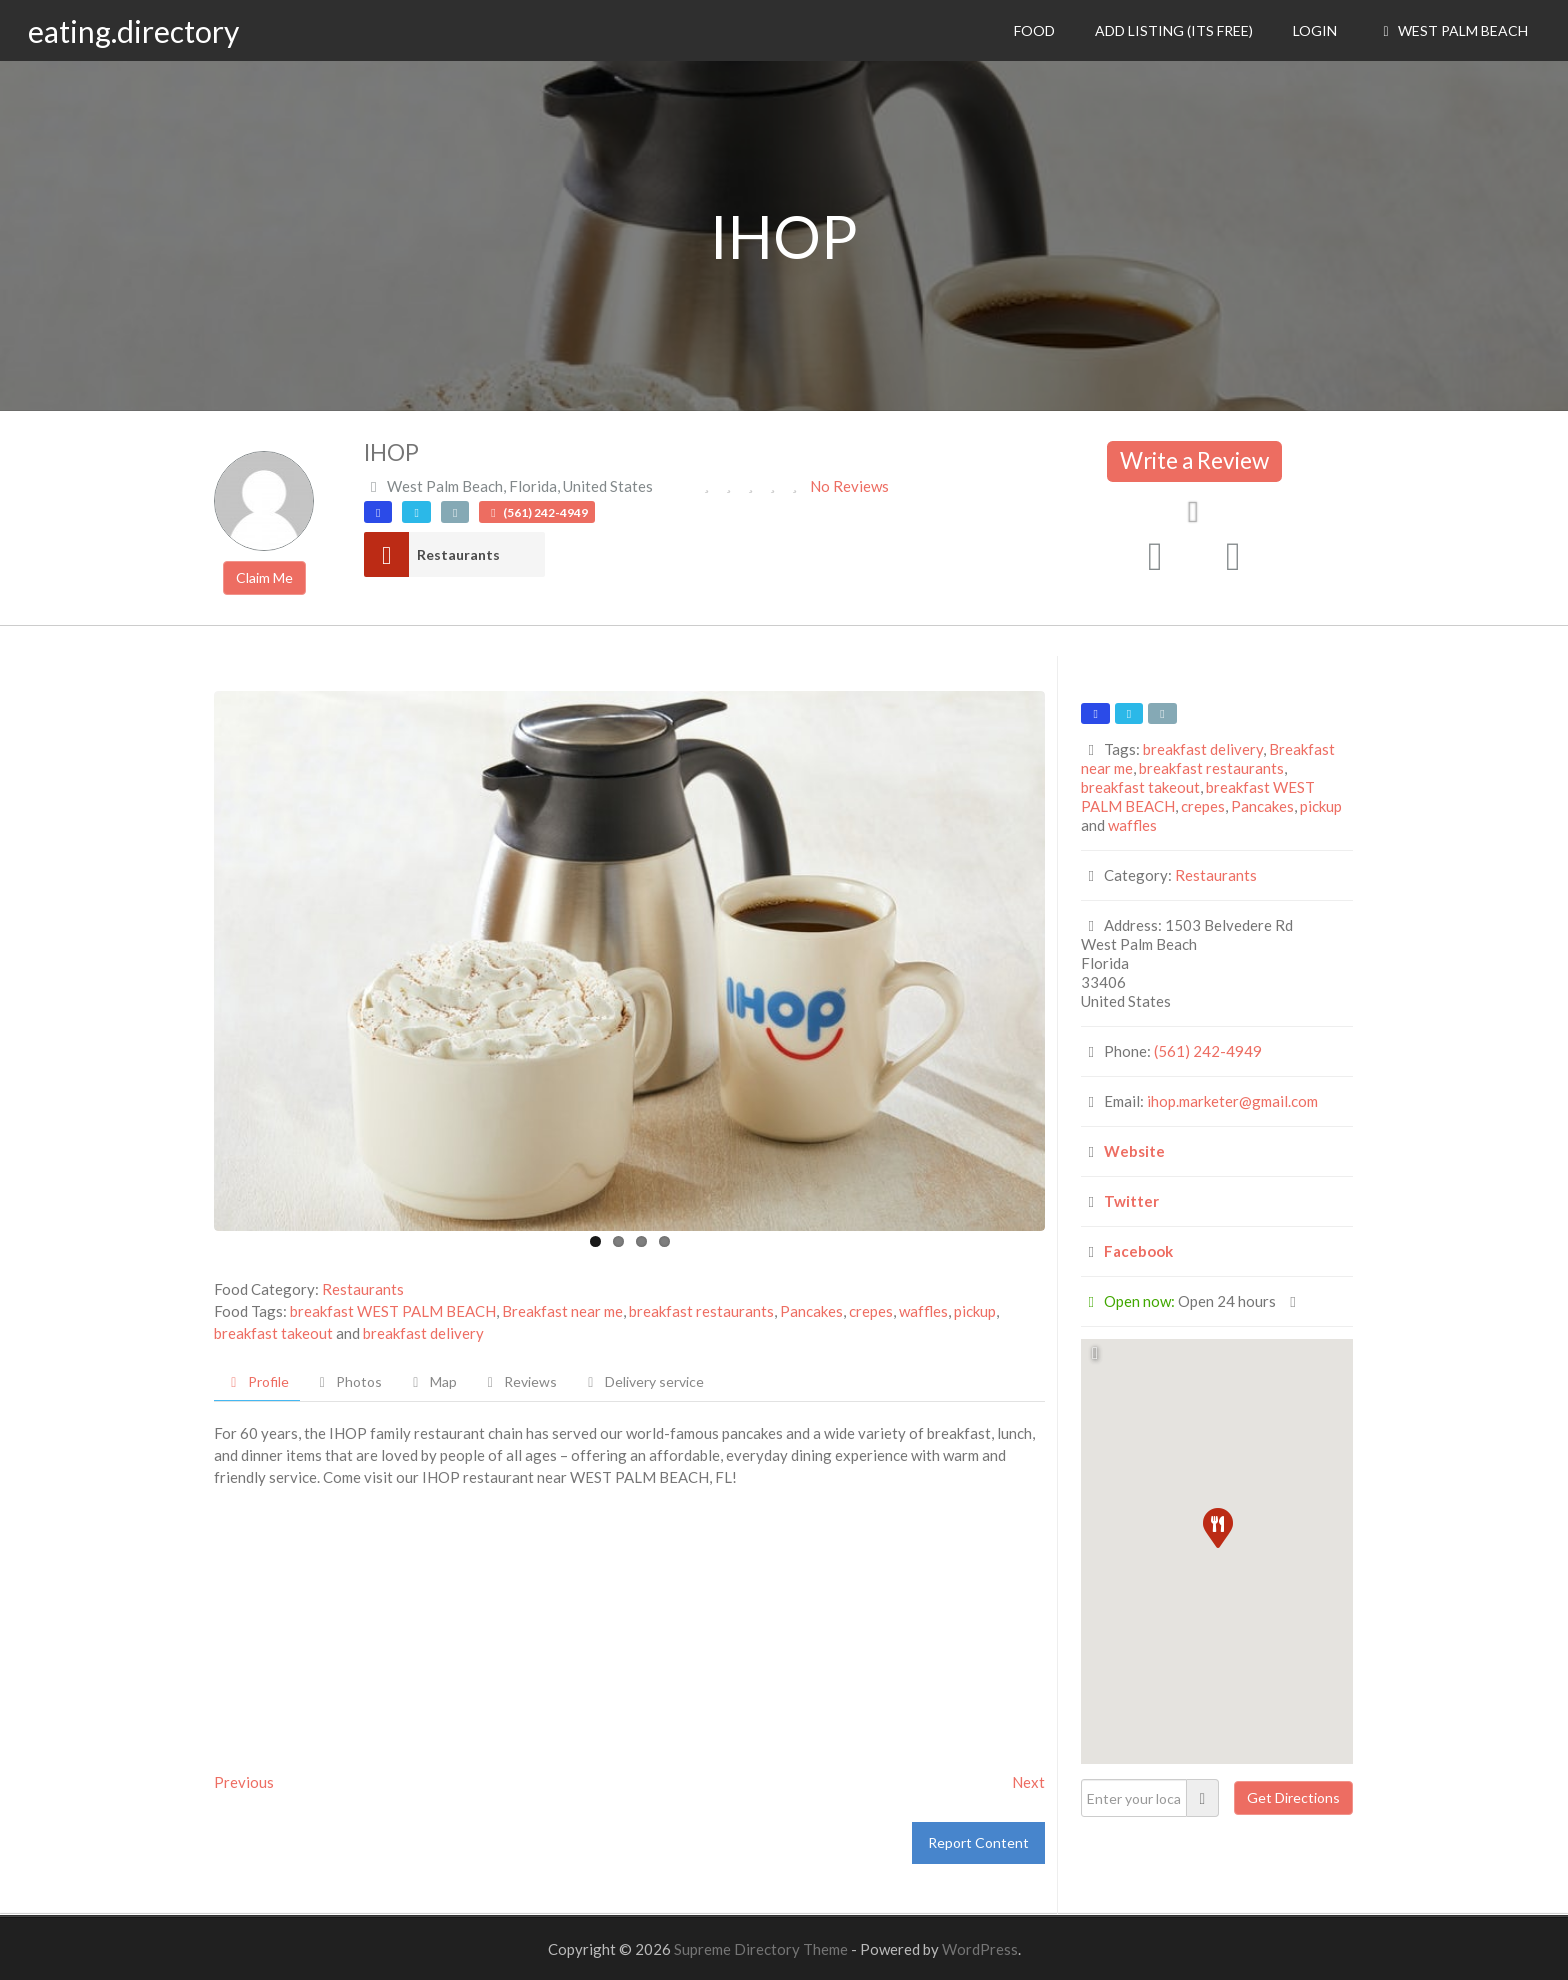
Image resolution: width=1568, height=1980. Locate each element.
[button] (1217, 1527)
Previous (244, 1782)
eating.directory (133, 31)
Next (1028, 1782)
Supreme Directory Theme (762, 1949)
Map (432, 1381)
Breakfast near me (562, 1311)
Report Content (978, 1842)
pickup (975, 1311)
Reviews (520, 1381)
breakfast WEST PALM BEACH (393, 1311)
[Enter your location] (1133, 1798)
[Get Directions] (1293, 1798)
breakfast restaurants (701, 1311)
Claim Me (264, 577)
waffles (923, 1311)
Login (1315, 30)
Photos (348, 1381)
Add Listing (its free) (1174, 30)
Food (1034, 30)
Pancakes (811, 1311)
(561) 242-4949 (1208, 1051)
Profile (257, 1381)
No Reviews (849, 486)
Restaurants (458, 554)
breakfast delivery (423, 1333)
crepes (871, 1311)
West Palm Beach (1452, 30)
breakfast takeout (273, 1333)
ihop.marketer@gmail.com (1232, 1101)
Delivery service (643, 1381)
